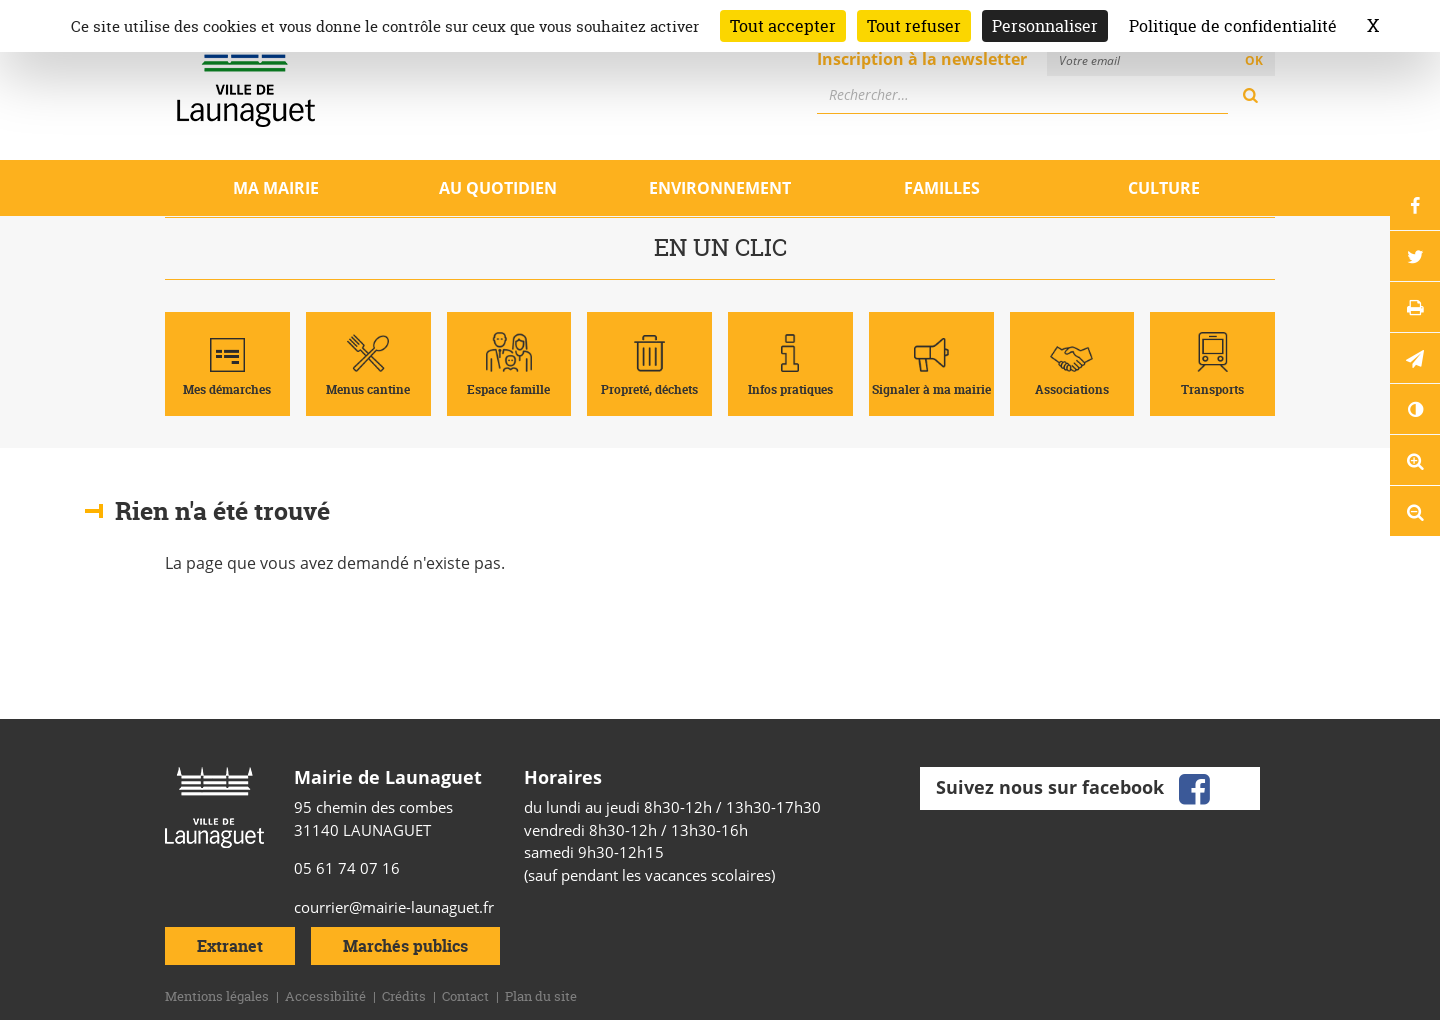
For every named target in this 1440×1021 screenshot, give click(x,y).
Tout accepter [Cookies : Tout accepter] (783, 26)
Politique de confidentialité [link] (1233, 26)
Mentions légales (217, 996)
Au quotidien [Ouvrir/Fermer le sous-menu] (498, 188)
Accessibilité (325, 996)
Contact (465, 996)
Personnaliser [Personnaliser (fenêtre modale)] (1045, 26)
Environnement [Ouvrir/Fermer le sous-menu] (720, 188)
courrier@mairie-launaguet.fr (394, 907)
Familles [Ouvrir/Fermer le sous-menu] (942, 188)
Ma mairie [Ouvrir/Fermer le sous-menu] (276, 188)
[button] (1415, 358)
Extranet (230, 946)
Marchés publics (405, 946)
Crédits (404, 996)
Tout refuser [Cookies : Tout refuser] (914, 26)
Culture (1164, 188)
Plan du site (541, 996)
